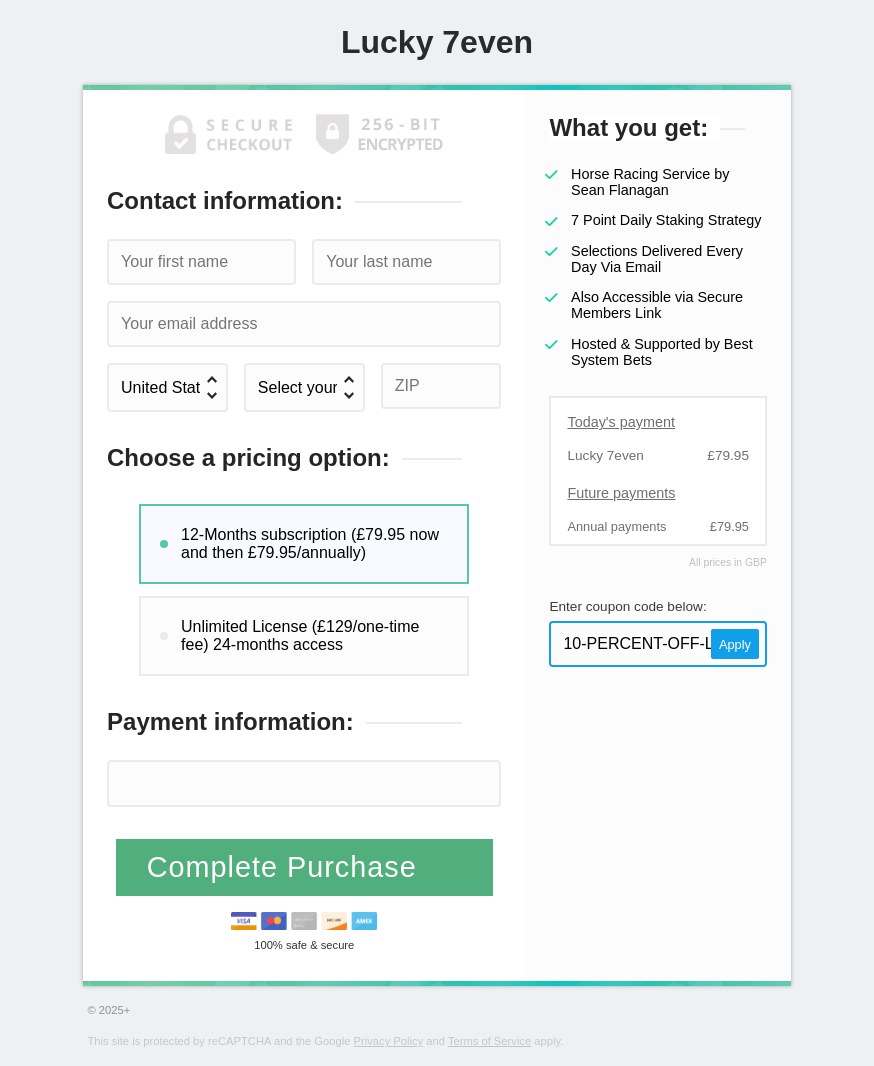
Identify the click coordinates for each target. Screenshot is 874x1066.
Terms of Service (489, 1041)
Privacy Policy (389, 1041)
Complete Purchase (286, 867)
